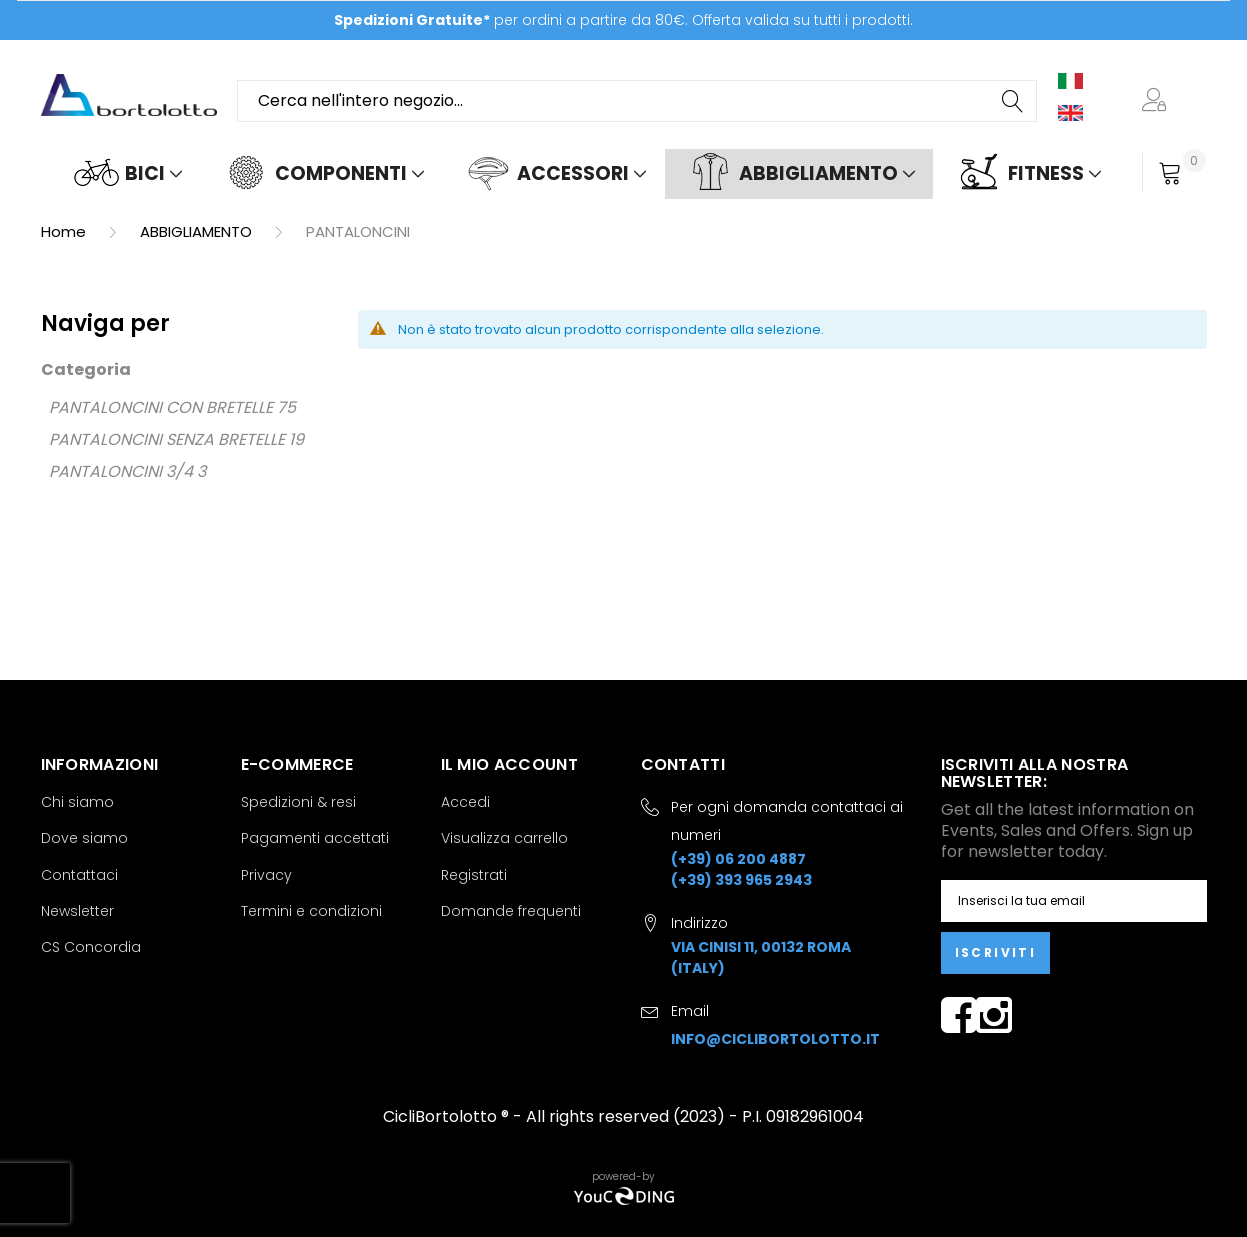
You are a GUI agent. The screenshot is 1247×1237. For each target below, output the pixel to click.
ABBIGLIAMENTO (198, 231)
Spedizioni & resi (298, 802)
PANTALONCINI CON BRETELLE (161, 407)
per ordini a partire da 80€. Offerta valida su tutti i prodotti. (623, 20)
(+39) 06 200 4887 (738, 859)
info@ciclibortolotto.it (775, 1039)
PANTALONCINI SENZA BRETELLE (167, 439)
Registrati (474, 875)
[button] (1158, 101)
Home (65, 231)
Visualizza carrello (504, 838)
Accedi (465, 802)
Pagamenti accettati (315, 838)
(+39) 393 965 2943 (741, 880)
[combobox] (637, 101)
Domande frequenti (511, 911)
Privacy (266, 875)
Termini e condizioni (311, 911)
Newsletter (77, 911)
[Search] (1014, 101)
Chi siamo (77, 802)
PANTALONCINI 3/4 (121, 471)
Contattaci (79, 875)
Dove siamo (84, 838)
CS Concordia (91, 947)
